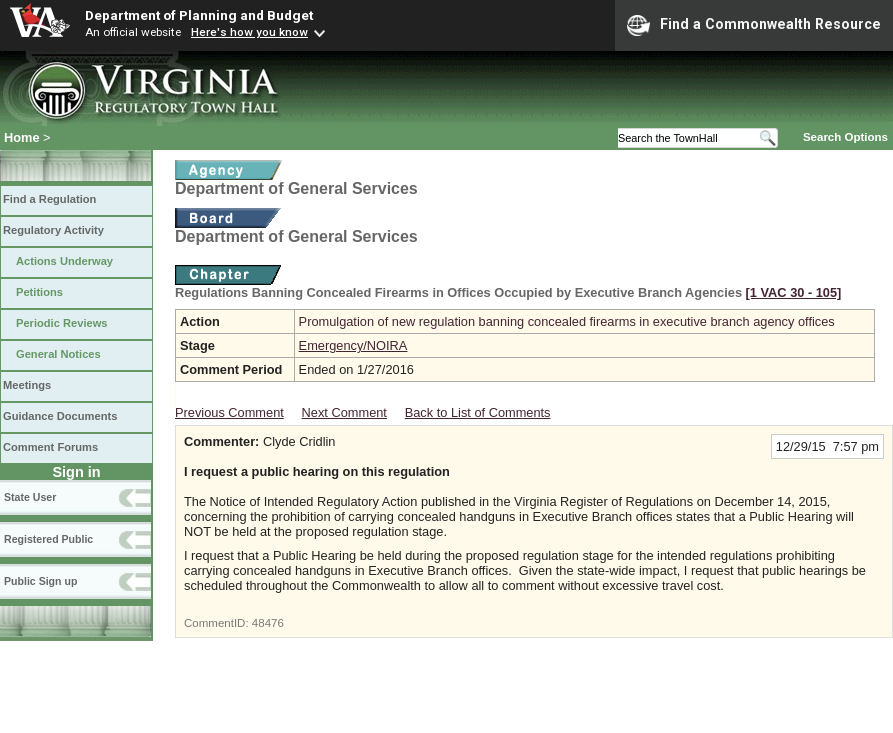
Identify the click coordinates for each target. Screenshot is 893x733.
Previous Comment (229, 412)
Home (22, 137)
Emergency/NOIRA (353, 345)
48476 (268, 623)
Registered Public (48, 539)
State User (30, 497)
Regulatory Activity (53, 230)
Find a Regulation (49, 199)
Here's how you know (249, 32)
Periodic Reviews (62, 323)
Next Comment (344, 412)
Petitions (39, 292)
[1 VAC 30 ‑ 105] (794, 292)
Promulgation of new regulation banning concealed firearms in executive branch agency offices (567, 321)
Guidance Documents (60, 416)
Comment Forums (50, 447)
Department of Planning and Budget (199, 15)
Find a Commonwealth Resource (754, 25)
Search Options (845, 137)
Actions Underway (64, 261)
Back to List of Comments (478, 412)
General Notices (58, 354)
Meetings (27, 385)
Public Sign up (40, 581)
